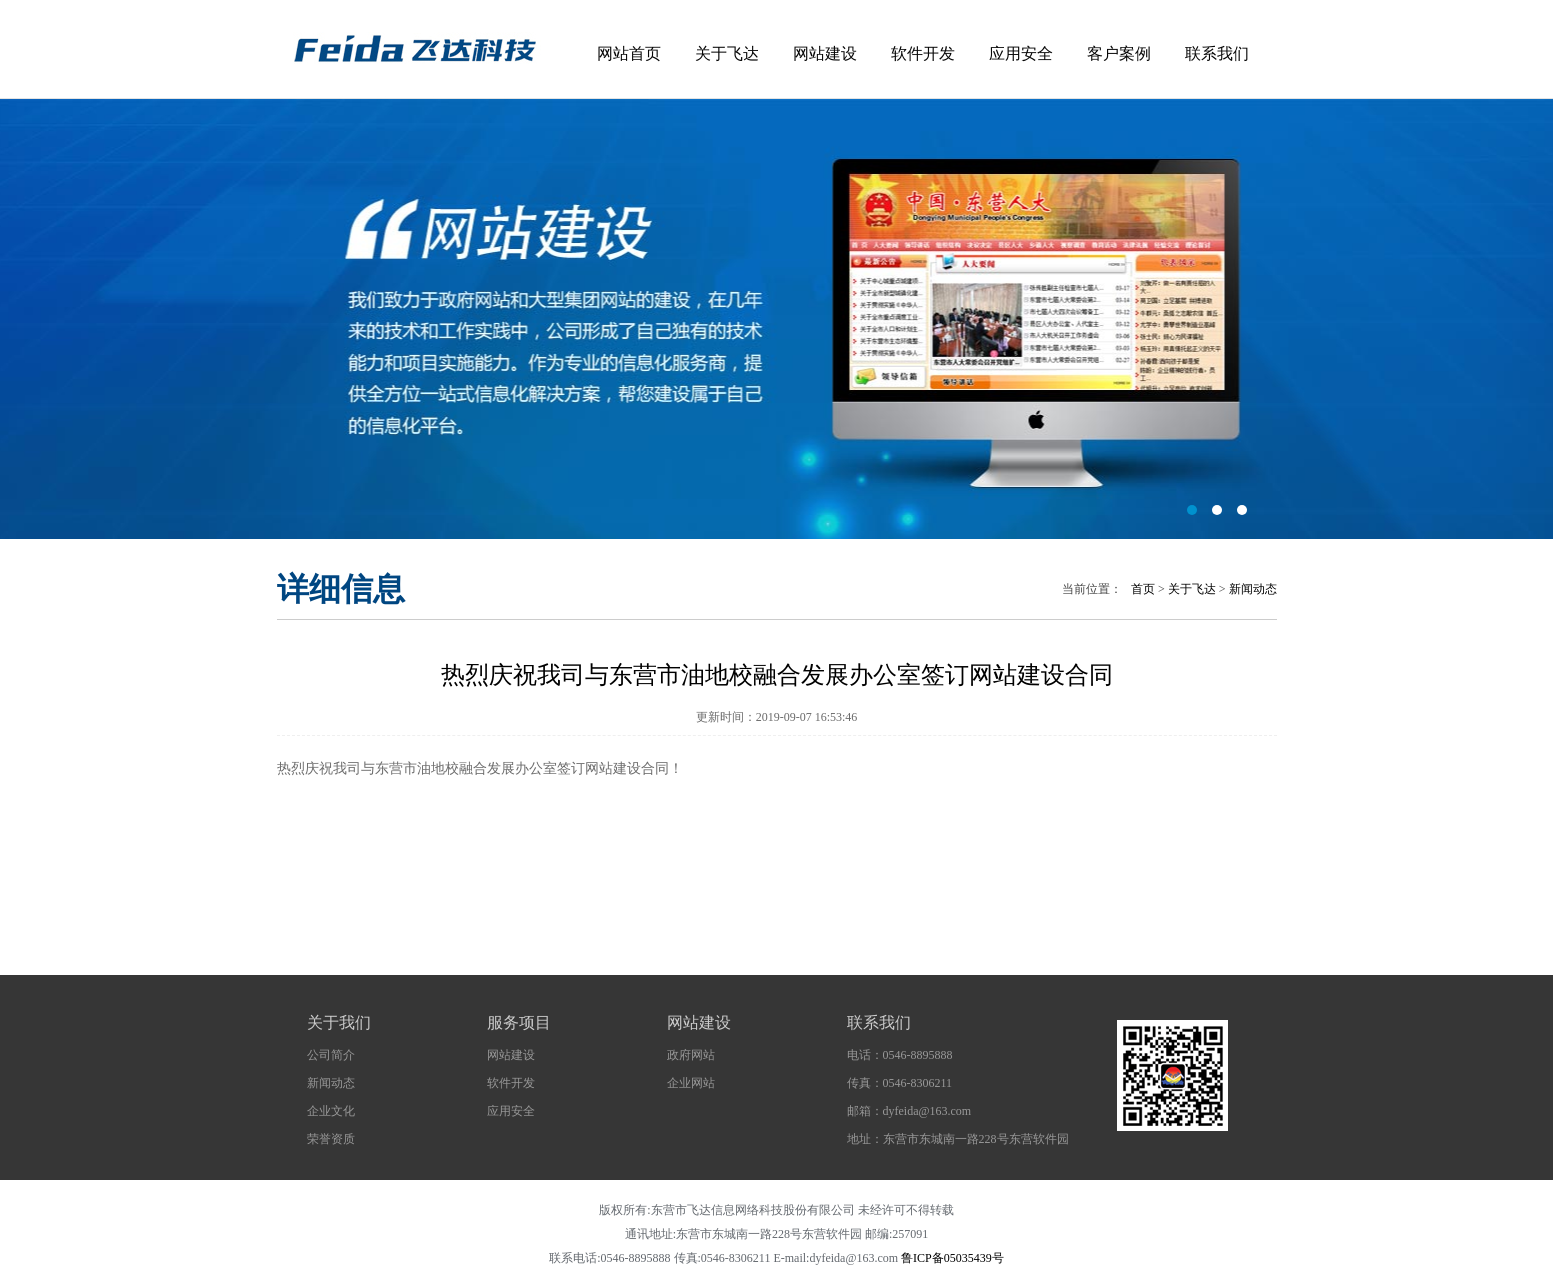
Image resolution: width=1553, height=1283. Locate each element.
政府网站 (691, 1055)
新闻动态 (1253, 589)
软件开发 (923, 53)
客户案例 (1119, 53)
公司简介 (331, 1055)
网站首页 (629, 53)
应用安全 (1021, 53)
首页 (1143, 589)
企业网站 (691, 1083)
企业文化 (331, 1111)
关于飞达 (727, 53)
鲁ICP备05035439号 (952, 1258)
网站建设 (825, 53)
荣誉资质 (331, 1139)
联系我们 (1217, 53)
